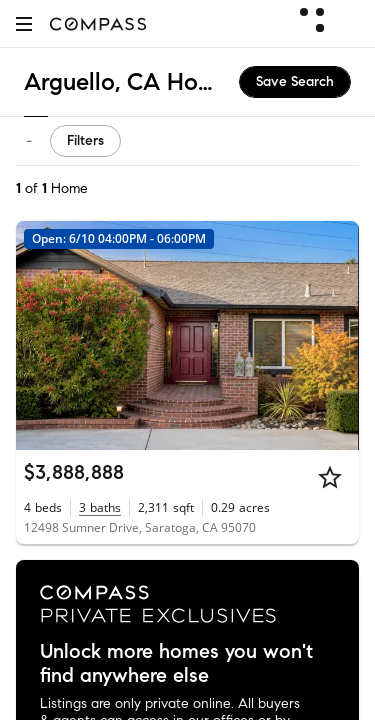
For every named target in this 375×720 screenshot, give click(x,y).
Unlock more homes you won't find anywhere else (176, 664)
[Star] (330, 477)
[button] (24, 23)
